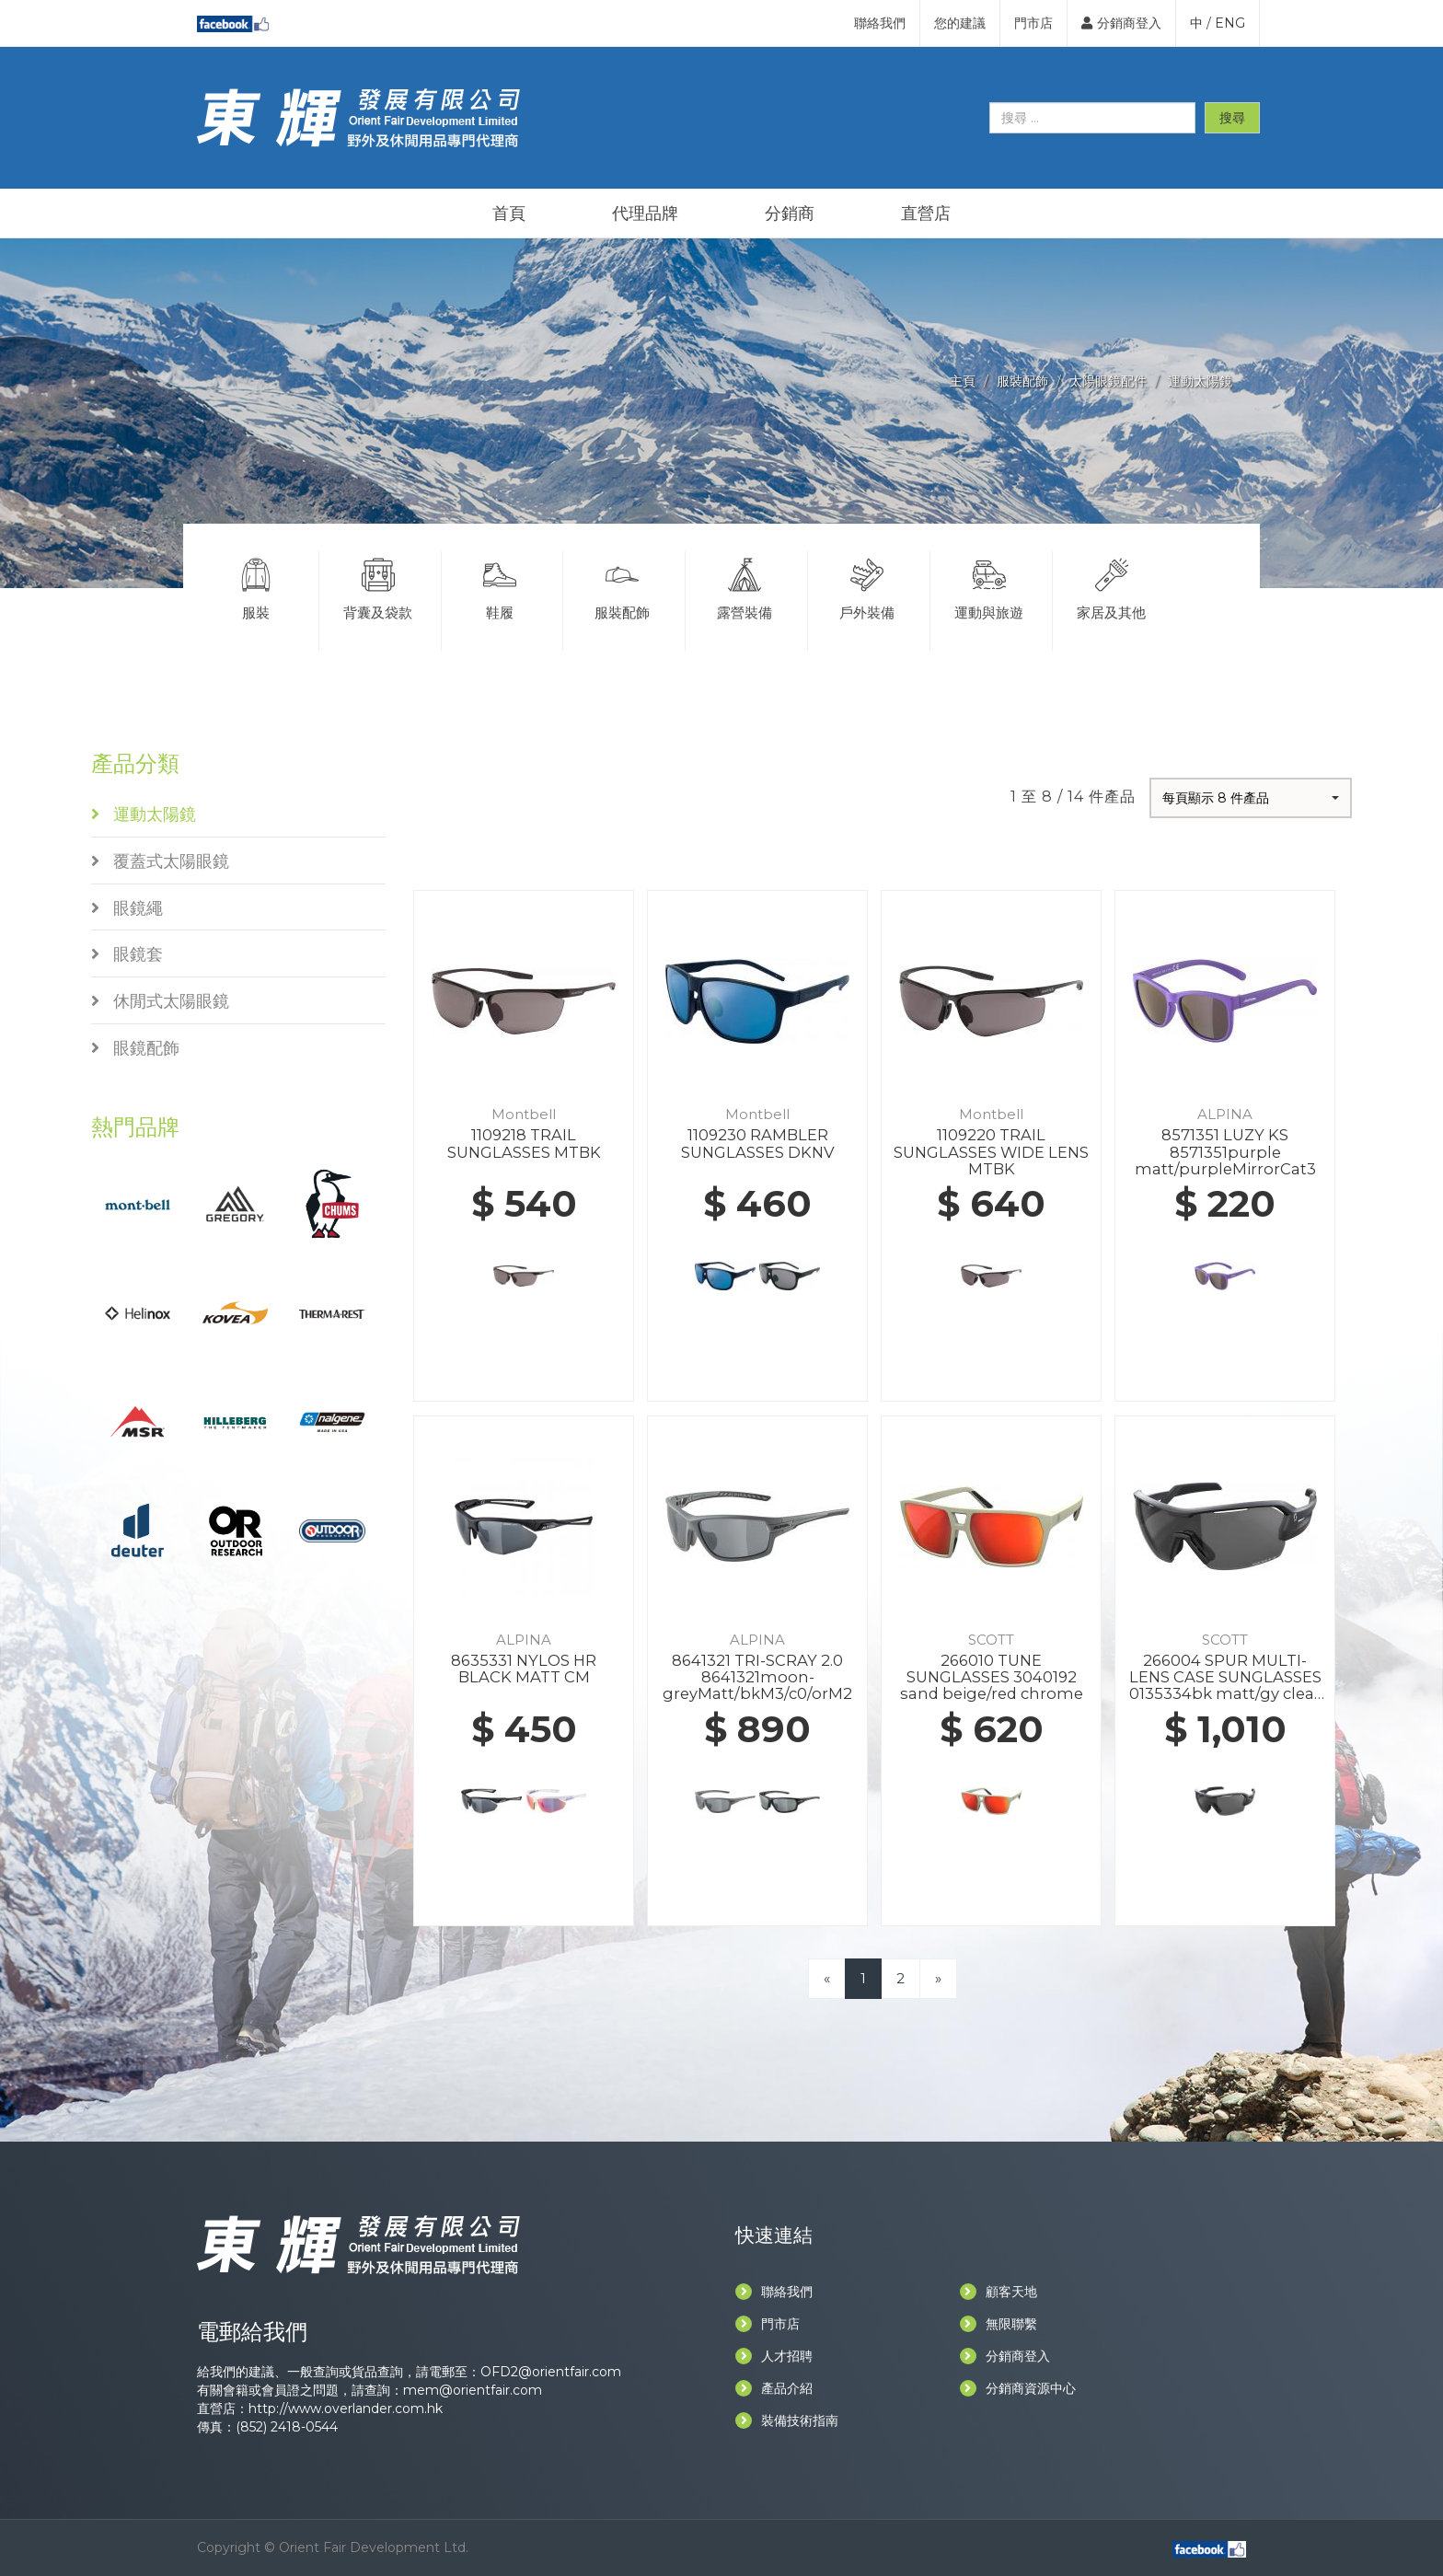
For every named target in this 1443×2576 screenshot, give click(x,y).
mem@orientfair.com (472, 2390)
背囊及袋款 (378, 586)
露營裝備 (744, 586)
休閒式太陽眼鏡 (160, 1001)
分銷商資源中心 (1018, 2388)
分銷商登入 (1121, 23)
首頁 (508, 213)
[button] (1250, 798)
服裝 (255, 586)
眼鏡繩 (127, 908)
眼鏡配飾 (135, 1048)
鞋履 (500, 586)
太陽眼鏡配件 (1108, 381)
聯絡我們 (880, 23)
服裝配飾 (1022, 381)
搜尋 (1232, 118)
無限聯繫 (998, 2324)
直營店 (926, 213)
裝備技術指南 (786, 2420)
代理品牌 (645, 213)
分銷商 (789, 213)
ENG (1230, 23)
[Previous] (827, 1978)
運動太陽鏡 (1200, 381)
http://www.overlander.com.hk (345, 2408)
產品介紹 (774, 2388)
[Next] (938, 1978)
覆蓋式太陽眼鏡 (160, 861)
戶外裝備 (866, 586)
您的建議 (960, 23)
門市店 (1033, 23)
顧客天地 (998, 2291)
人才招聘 (774, 2356)
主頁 (962, 381)
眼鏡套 (127, 954)
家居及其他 (1112, 586)
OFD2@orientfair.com (550, 2371)
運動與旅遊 (989, 586)
